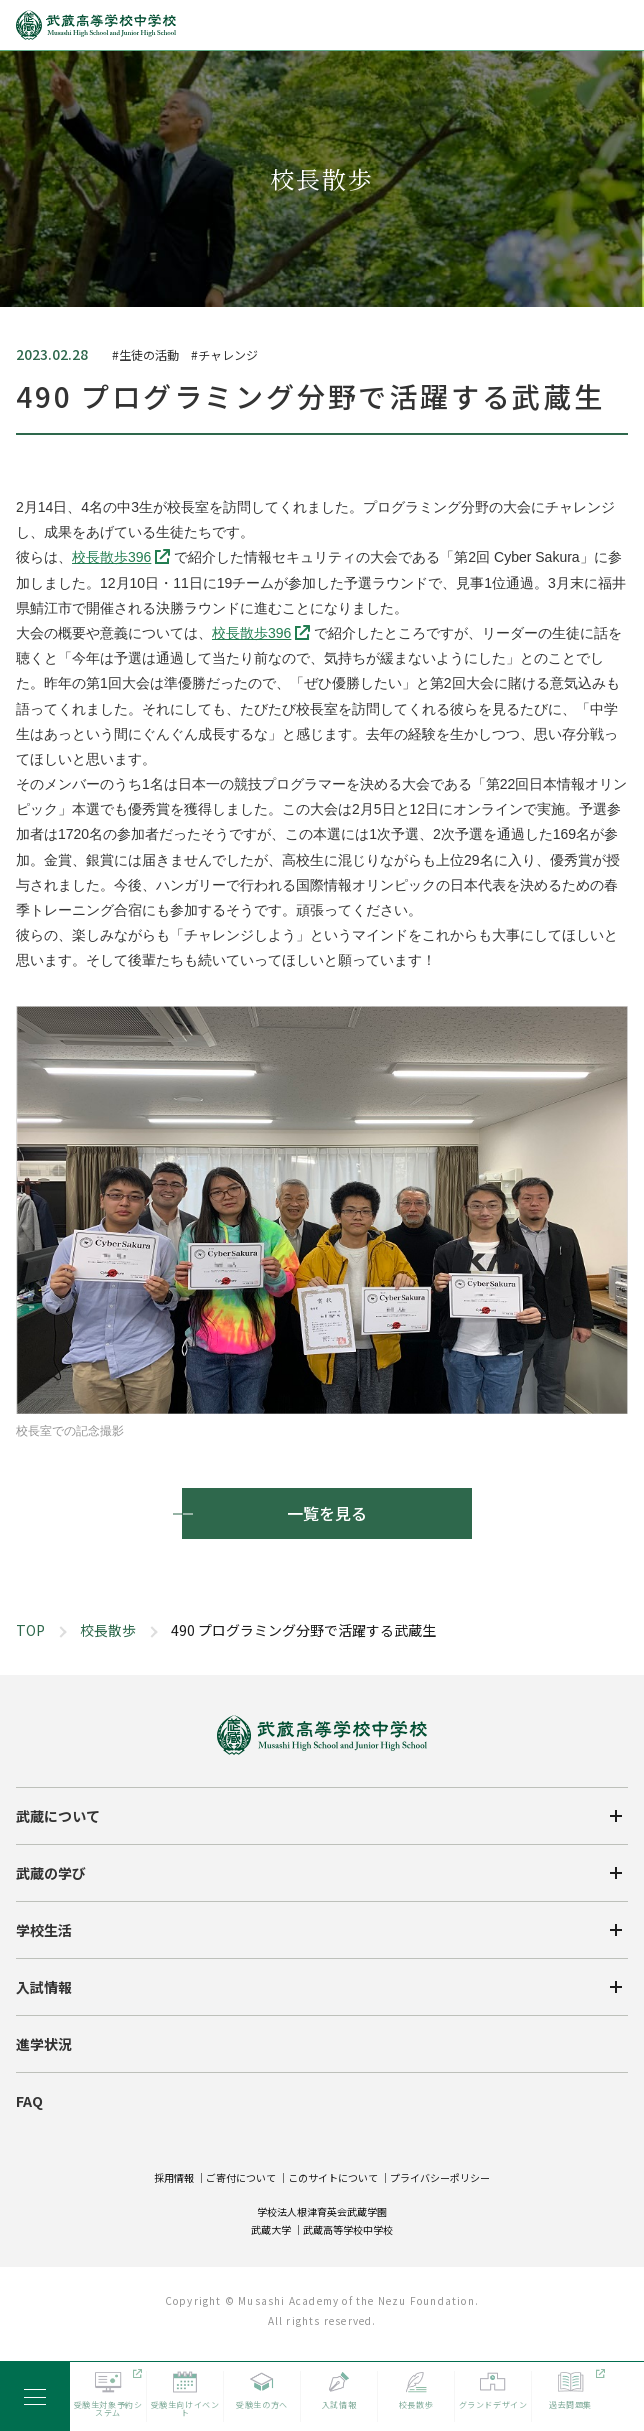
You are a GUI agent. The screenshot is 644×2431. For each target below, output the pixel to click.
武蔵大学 (271, 2229)
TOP (30, 1630)
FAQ (29, 2101)
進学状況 (44, 2044)
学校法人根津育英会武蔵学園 (322, 2211)
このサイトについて (333, 2177)
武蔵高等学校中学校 (348, 2229)
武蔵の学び (51, 1873)
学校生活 (44, 1930)
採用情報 (174, 2177)
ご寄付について (241, 2177)
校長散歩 (108, 1630)
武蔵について (58, 1816)
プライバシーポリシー (440, 2177)
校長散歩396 (111, 557)
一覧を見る (327, 1513)
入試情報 (44, 1987)
